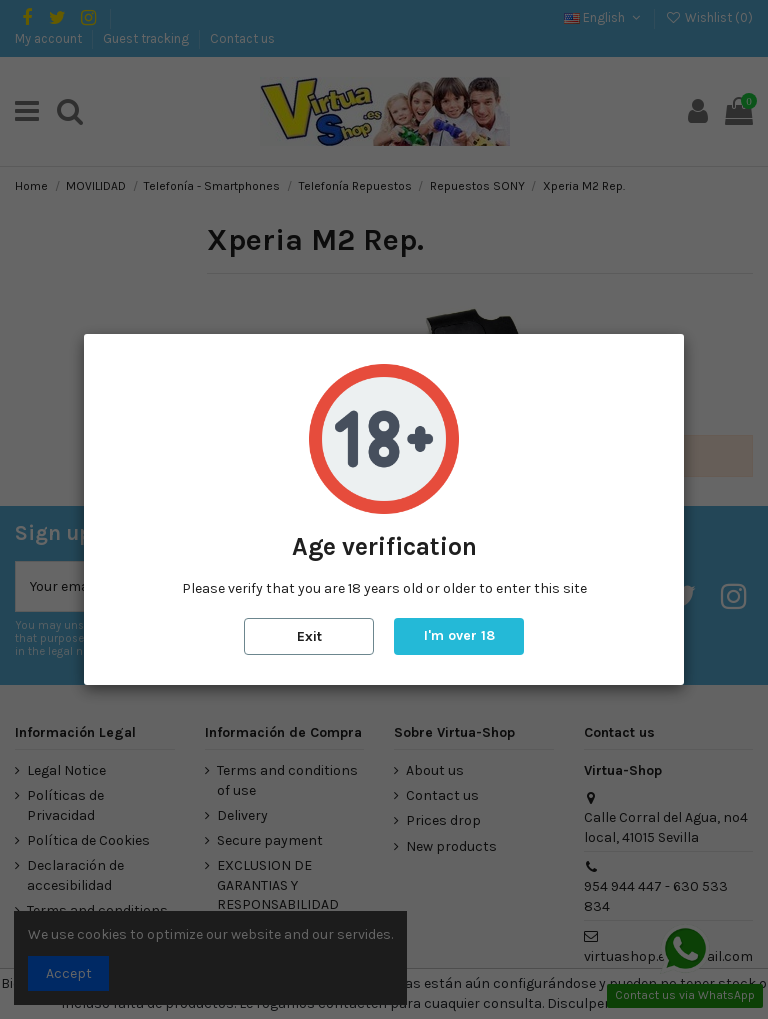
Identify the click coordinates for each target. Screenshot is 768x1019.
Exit (309, 636)
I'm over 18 (459, 635)
